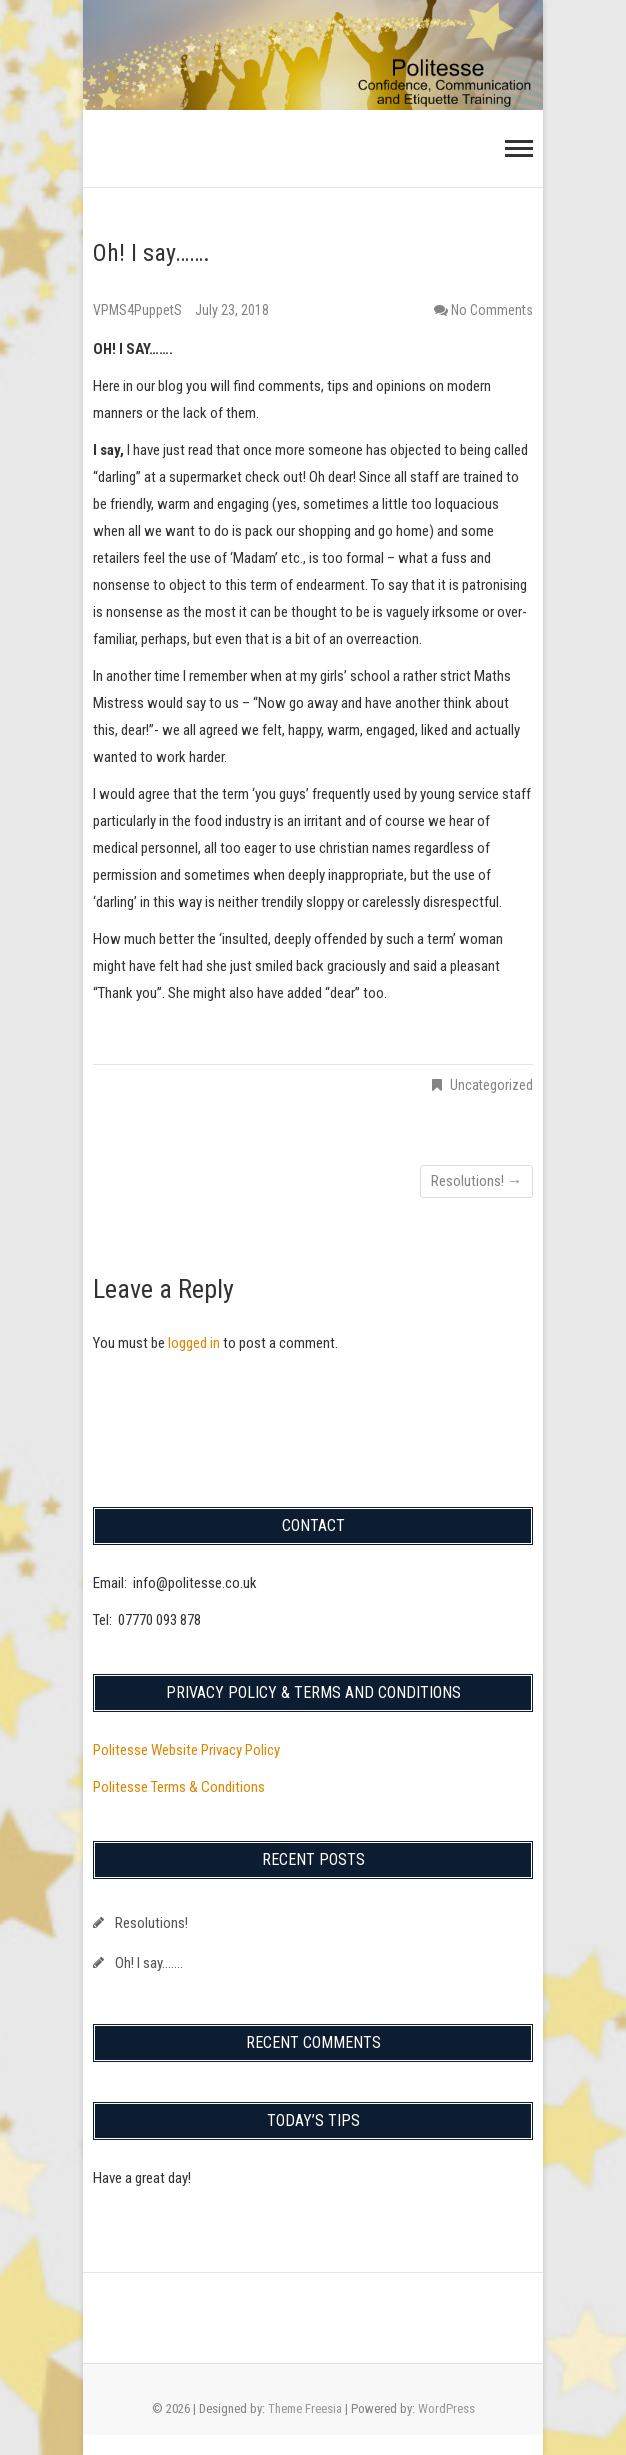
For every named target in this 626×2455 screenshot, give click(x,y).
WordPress (446, 2408)
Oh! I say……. (149, 1963)
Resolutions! (476, 1181)
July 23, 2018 (232, 310)
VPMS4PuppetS (139, 310)
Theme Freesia (305, 2408)
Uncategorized (491, 1085)
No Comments (492, 310)
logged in (194, 1343)
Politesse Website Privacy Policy (186, 1750)
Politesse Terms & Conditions (179, 1787)
